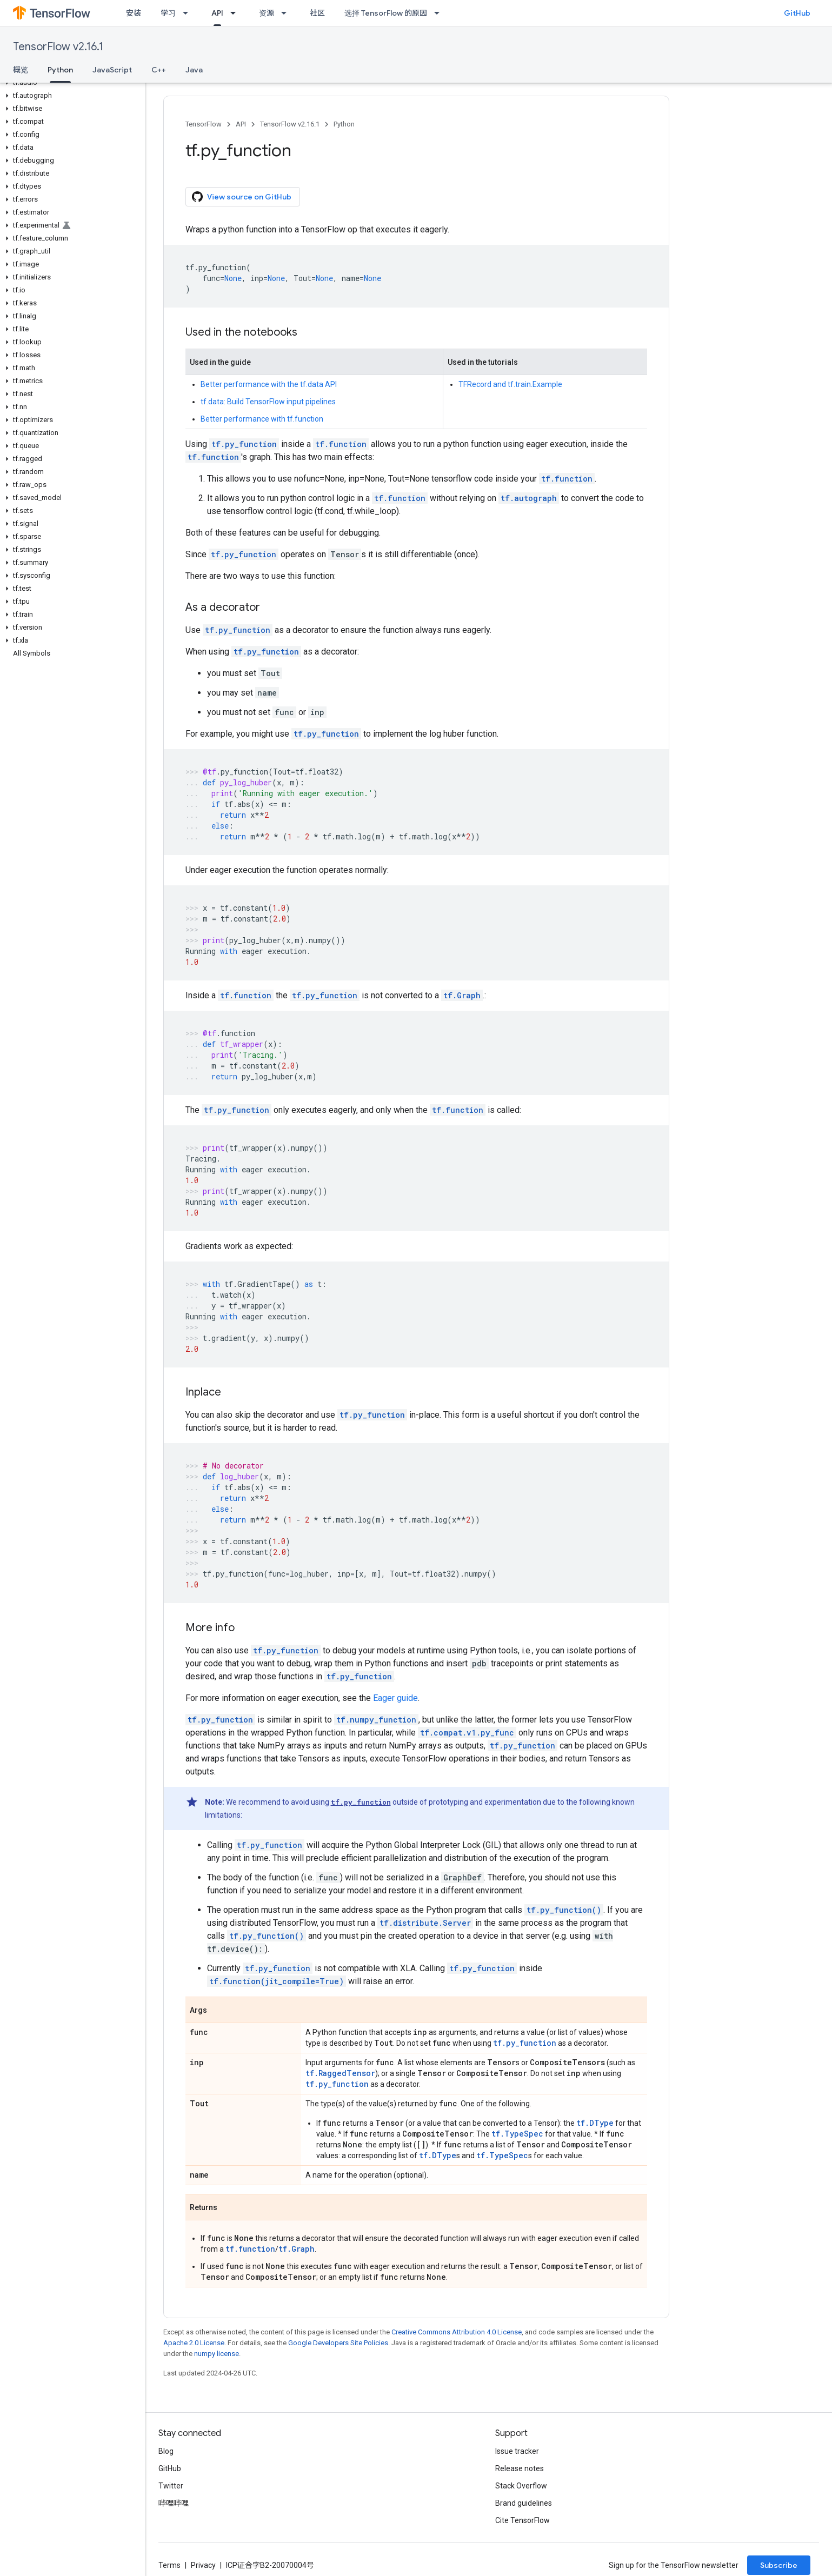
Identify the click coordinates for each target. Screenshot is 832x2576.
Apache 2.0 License (193, 2343)
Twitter (170, 2485)
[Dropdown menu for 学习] (189, 13)
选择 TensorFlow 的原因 (385, 13)
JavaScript (112, 70)
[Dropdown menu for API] (236, 13)
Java (194, 70)
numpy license (216, 2354)
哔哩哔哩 (173, 2503)
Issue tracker (517, 2451)
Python (344, 124)
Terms (169, 2565)
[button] (70, 82)
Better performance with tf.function (262, 419)
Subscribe (778, 2565)
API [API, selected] (217, 13)
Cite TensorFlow (522, 2520)
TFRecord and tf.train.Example (510, 384)
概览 (20, 70)
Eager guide (395, 1698)
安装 (133, 13)
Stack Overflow (521, 2485)
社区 (317, 13)
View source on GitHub (241, 196)
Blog (166, 2451)
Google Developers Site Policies (338, 2343)
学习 (168, 13)
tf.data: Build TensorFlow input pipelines (268, 401)
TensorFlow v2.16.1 (58, 47)
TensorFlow (203, 124)
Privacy (203, 2565)
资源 (266, 13)
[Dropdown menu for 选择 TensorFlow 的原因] (440, 13)
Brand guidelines (523, 2503)
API (241, 124)
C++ (158, 70)
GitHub (797, 13)
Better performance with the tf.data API (269, 384)
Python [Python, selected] (60, 70)
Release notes (519, 2468)
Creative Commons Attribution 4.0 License (456, 2332)
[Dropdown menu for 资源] (287, 13)
